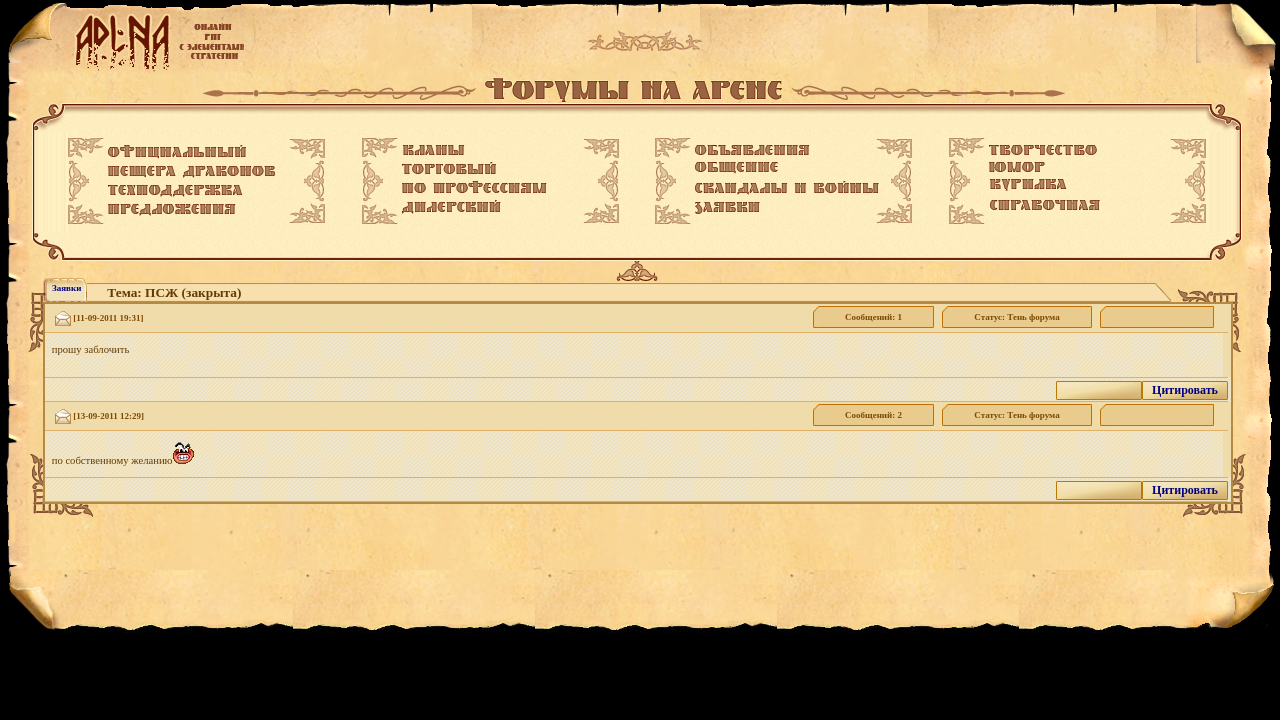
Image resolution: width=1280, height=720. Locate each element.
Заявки (66, 288)
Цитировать (1185, 390)
